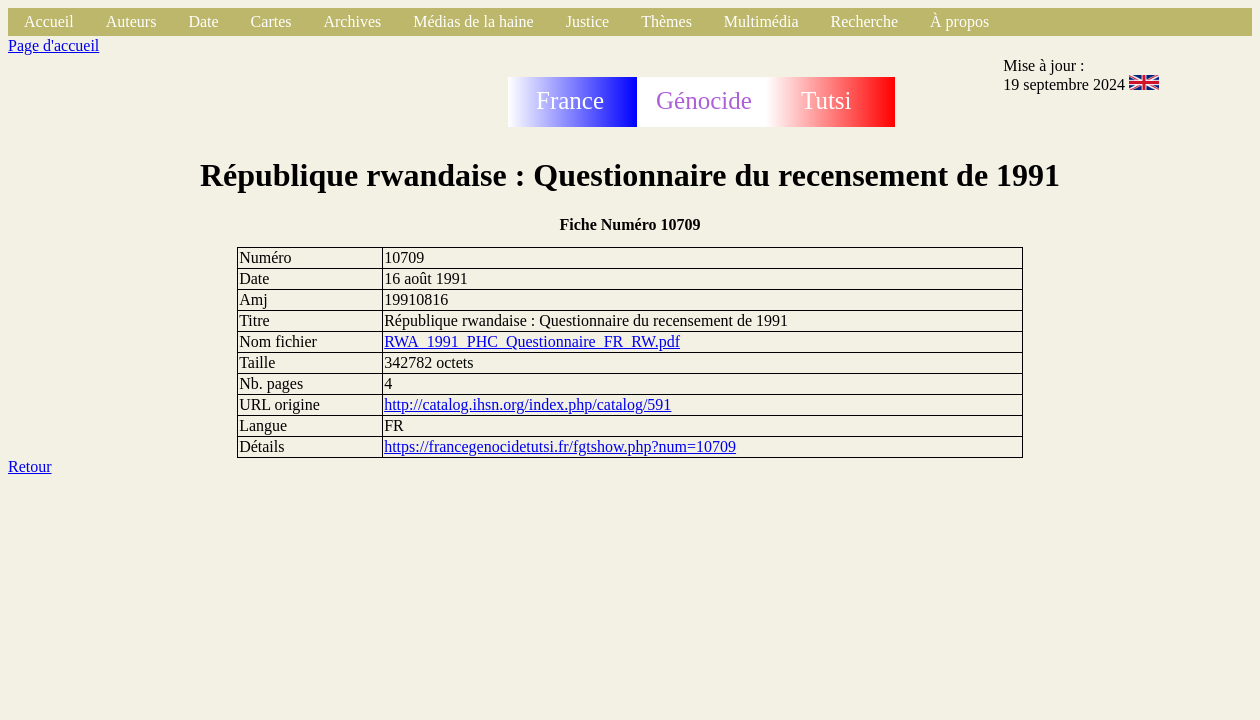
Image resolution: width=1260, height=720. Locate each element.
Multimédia (761, 21)
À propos (959, 21)
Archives (352, 21)
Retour (30, 466)
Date (203, 21)
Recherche (865, 21)
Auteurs (131, 21)
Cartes (271, 21)
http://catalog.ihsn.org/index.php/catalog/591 (527, 404)
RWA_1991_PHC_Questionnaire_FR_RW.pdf (532, 341)
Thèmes (666, 21)
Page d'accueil (53, 45)
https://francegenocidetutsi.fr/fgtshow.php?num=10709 (560, 446)
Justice (588, 21)
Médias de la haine (473, 21)
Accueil (49, 21)
